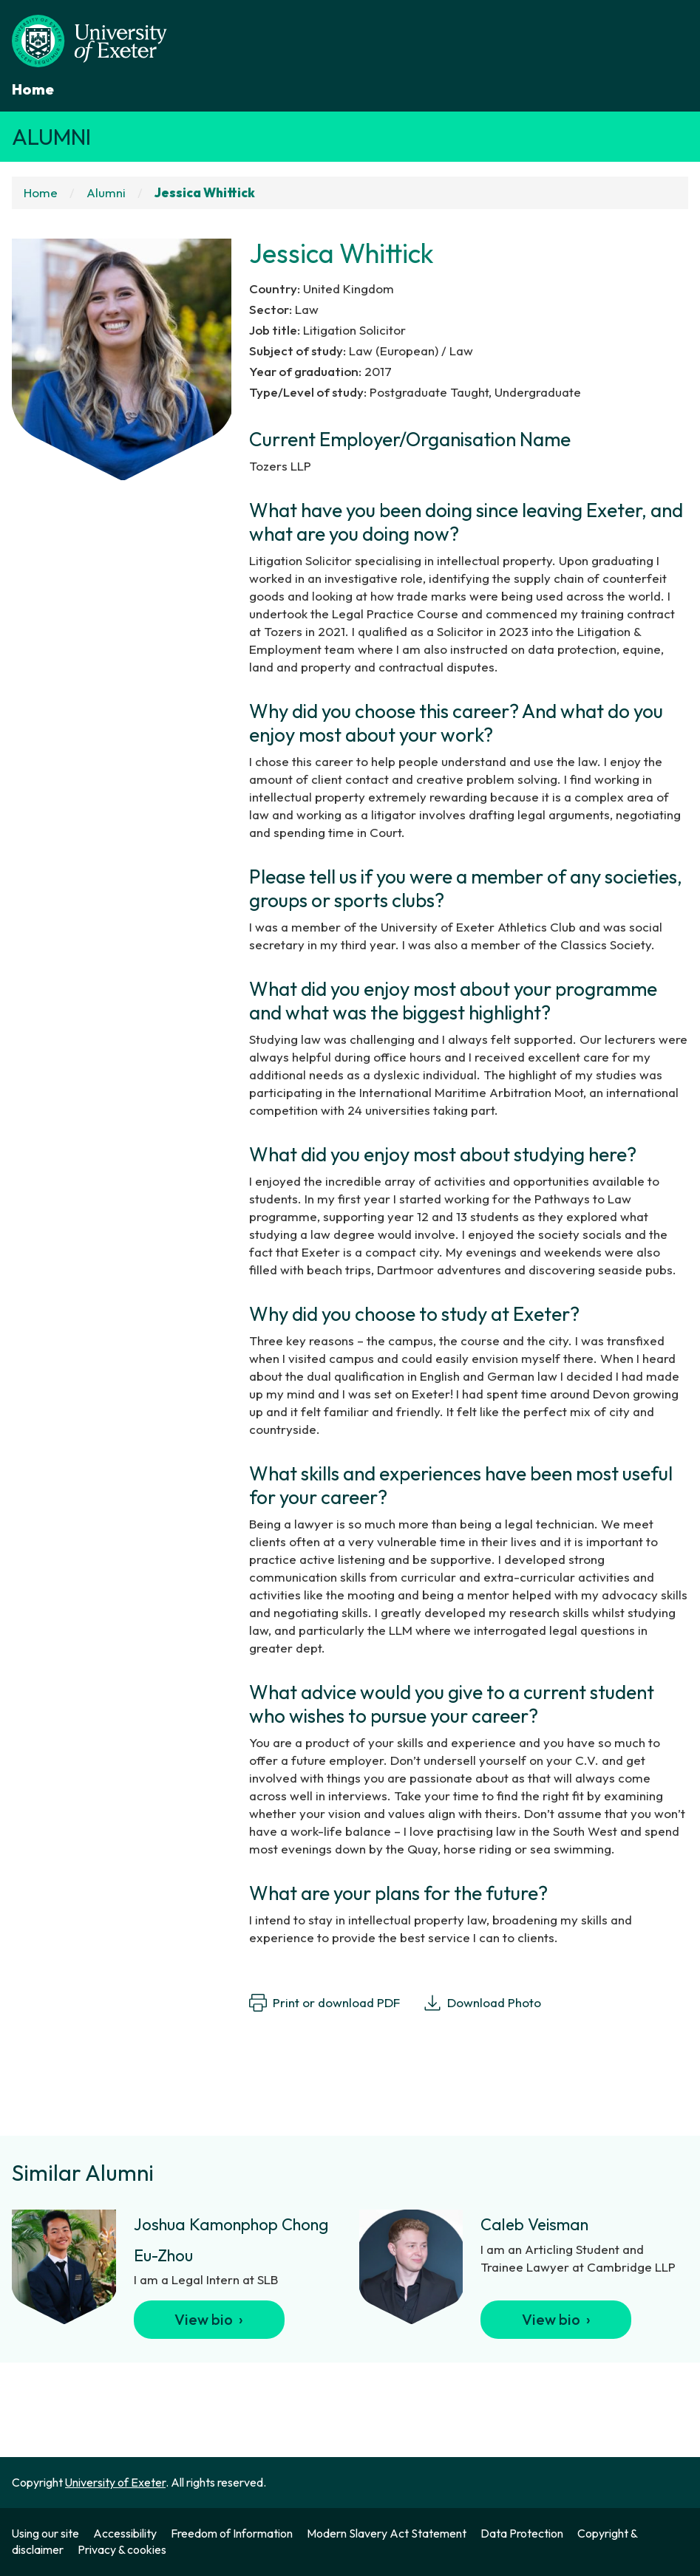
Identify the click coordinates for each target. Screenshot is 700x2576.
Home (33, 89)
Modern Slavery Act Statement (386, 2533)
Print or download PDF (324, 2003)
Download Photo (482, 2003)
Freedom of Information (232, 2533)
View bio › (208, 2319)
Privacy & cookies (122, 2549)
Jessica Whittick (204, 192)
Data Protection (521, 2533)
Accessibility (125, 2533)
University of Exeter (115, 2482)
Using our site (45, 2533)
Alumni (51, 137)
